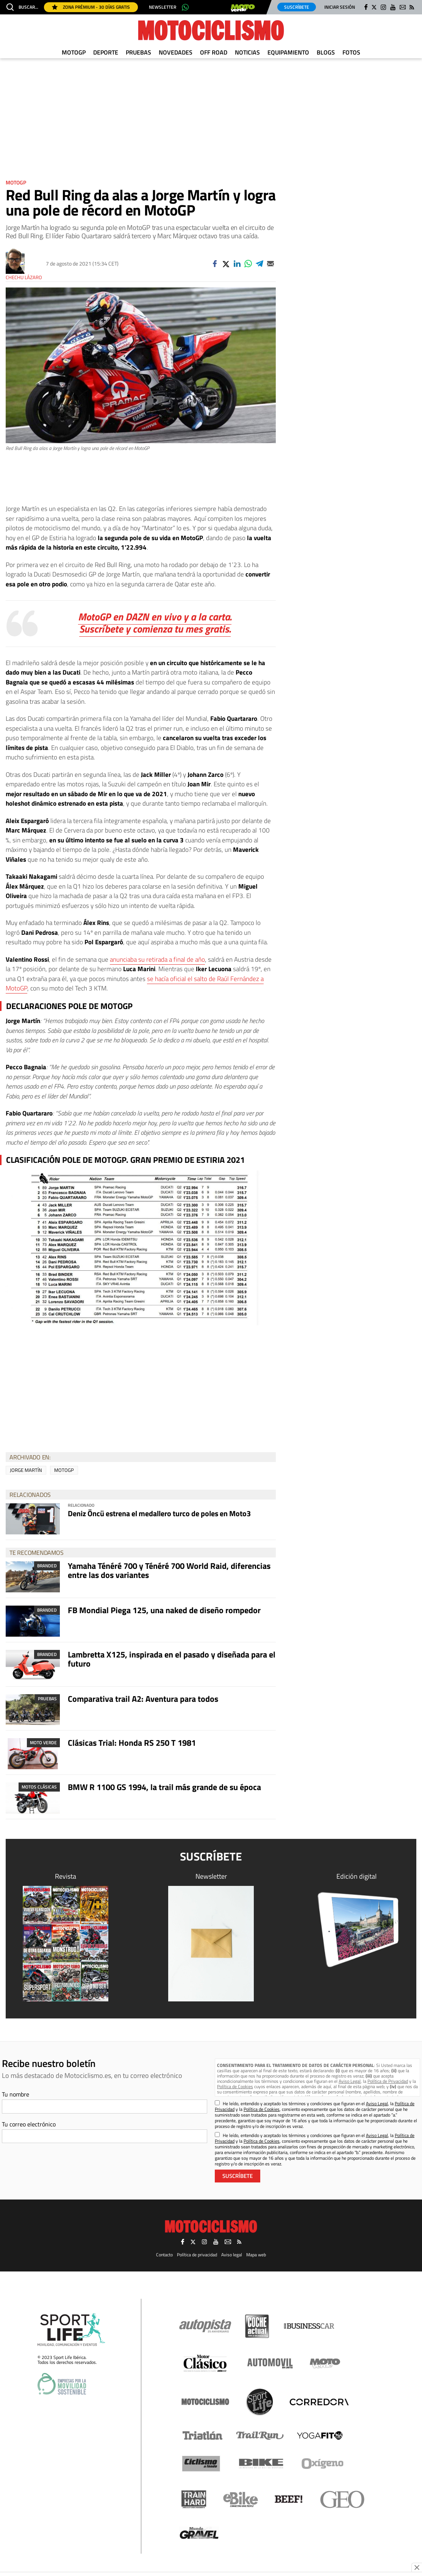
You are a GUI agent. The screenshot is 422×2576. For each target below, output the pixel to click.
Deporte (105, 52)
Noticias (247, 52)
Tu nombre (15, 2094)
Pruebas (138, 52)
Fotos (351, 52)
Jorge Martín (26, 1470)
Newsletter (162, 7)
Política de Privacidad (387, 2081)
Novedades (175, 52)
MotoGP (74, 52)
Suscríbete (296, 7)
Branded (47, 1565)
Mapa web (256, 2254)
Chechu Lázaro (24, 277)
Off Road (213, 52)
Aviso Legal (350, 2081)
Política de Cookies (235, 2086)
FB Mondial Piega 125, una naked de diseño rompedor (164, 1610)
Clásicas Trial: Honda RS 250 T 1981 (132, 1742)
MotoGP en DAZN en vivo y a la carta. (154, 616)
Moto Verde (43, 1742)
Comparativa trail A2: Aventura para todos (143, 1698)
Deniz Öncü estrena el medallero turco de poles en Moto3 (159, 1513)
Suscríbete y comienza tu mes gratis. (155, 628)
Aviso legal (231, 2254)
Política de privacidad (197, 2254)
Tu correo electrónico (29, 2124)
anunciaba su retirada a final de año (157, 959)
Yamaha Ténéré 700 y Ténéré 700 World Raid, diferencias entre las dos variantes (169, 1570)
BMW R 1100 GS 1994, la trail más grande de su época (164, 1787)
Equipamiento (288, 52)
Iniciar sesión (339, 7)
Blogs (326, 52)
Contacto (164, 2254)
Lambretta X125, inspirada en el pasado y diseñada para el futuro (171, 1659)
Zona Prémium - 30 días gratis (91, 7)
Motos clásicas (39, 1786)
